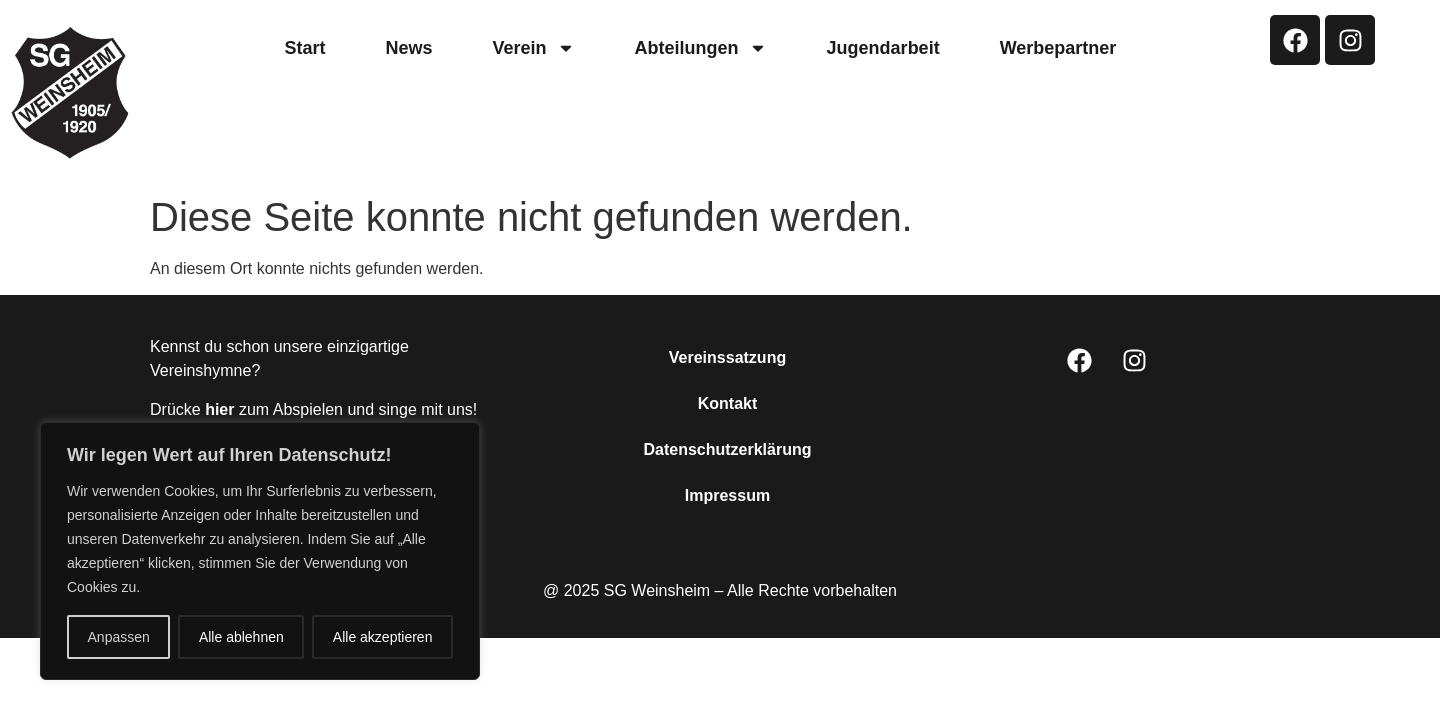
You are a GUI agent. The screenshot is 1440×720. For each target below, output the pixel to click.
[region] (260, 551)
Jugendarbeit (883, 48)
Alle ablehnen (241, 637)
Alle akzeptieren (383, 637)
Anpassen (119, 637)
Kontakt (728, 403)
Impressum (727, 495)
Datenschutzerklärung (727, 449)
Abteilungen (701, 48)
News (409, 48)
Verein (534, 48)
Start (305, 48)
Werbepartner (1058, 48)
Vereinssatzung (727, 357)
